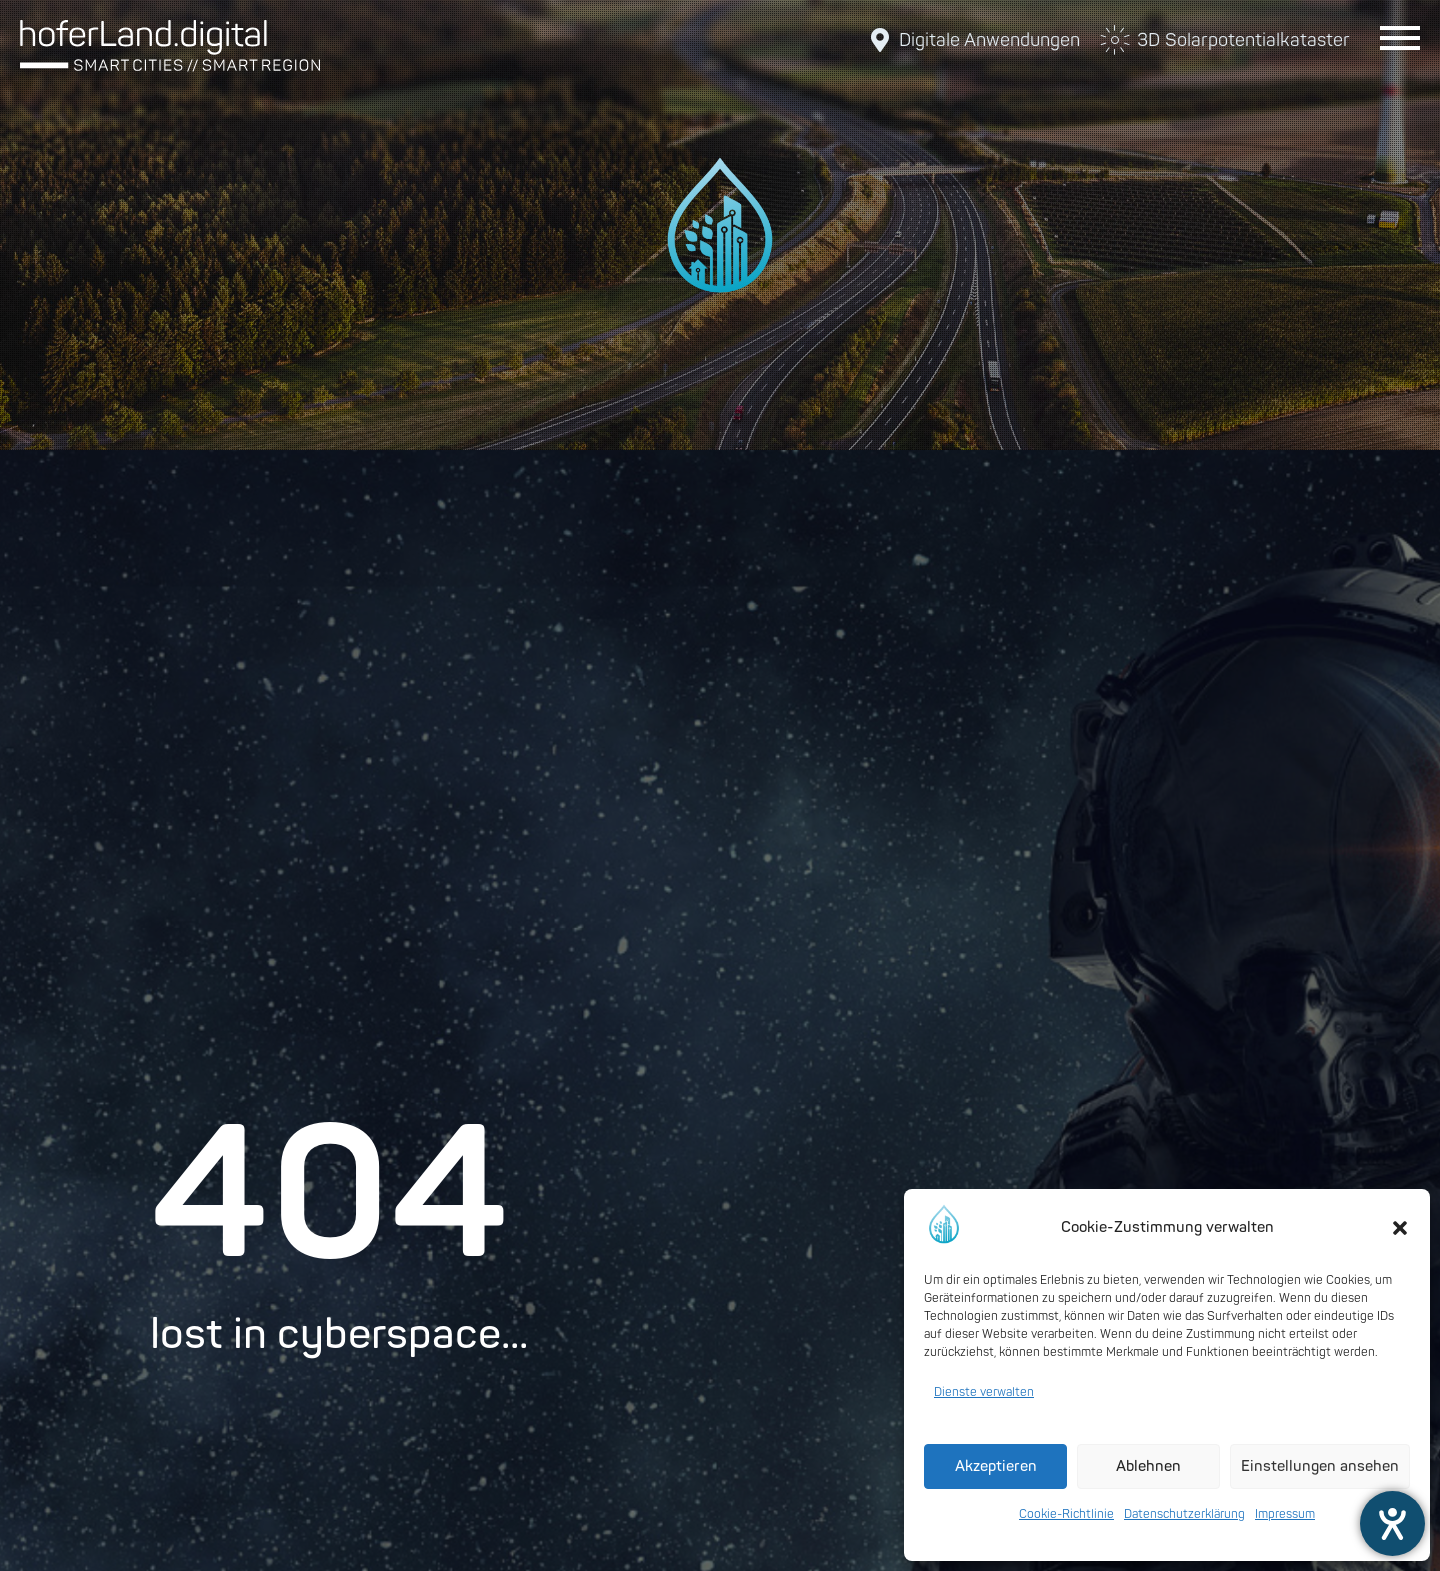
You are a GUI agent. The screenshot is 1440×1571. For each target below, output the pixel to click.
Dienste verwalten (984, 1392)
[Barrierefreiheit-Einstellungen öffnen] (1392, 1523)
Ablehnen (1148, 1466)
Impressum (1285, 1514)
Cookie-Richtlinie (1066, 1514)
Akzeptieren (996, 1466)
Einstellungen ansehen (1320, 1466)
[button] (1400, 1228)
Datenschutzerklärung (1184, 1514)
